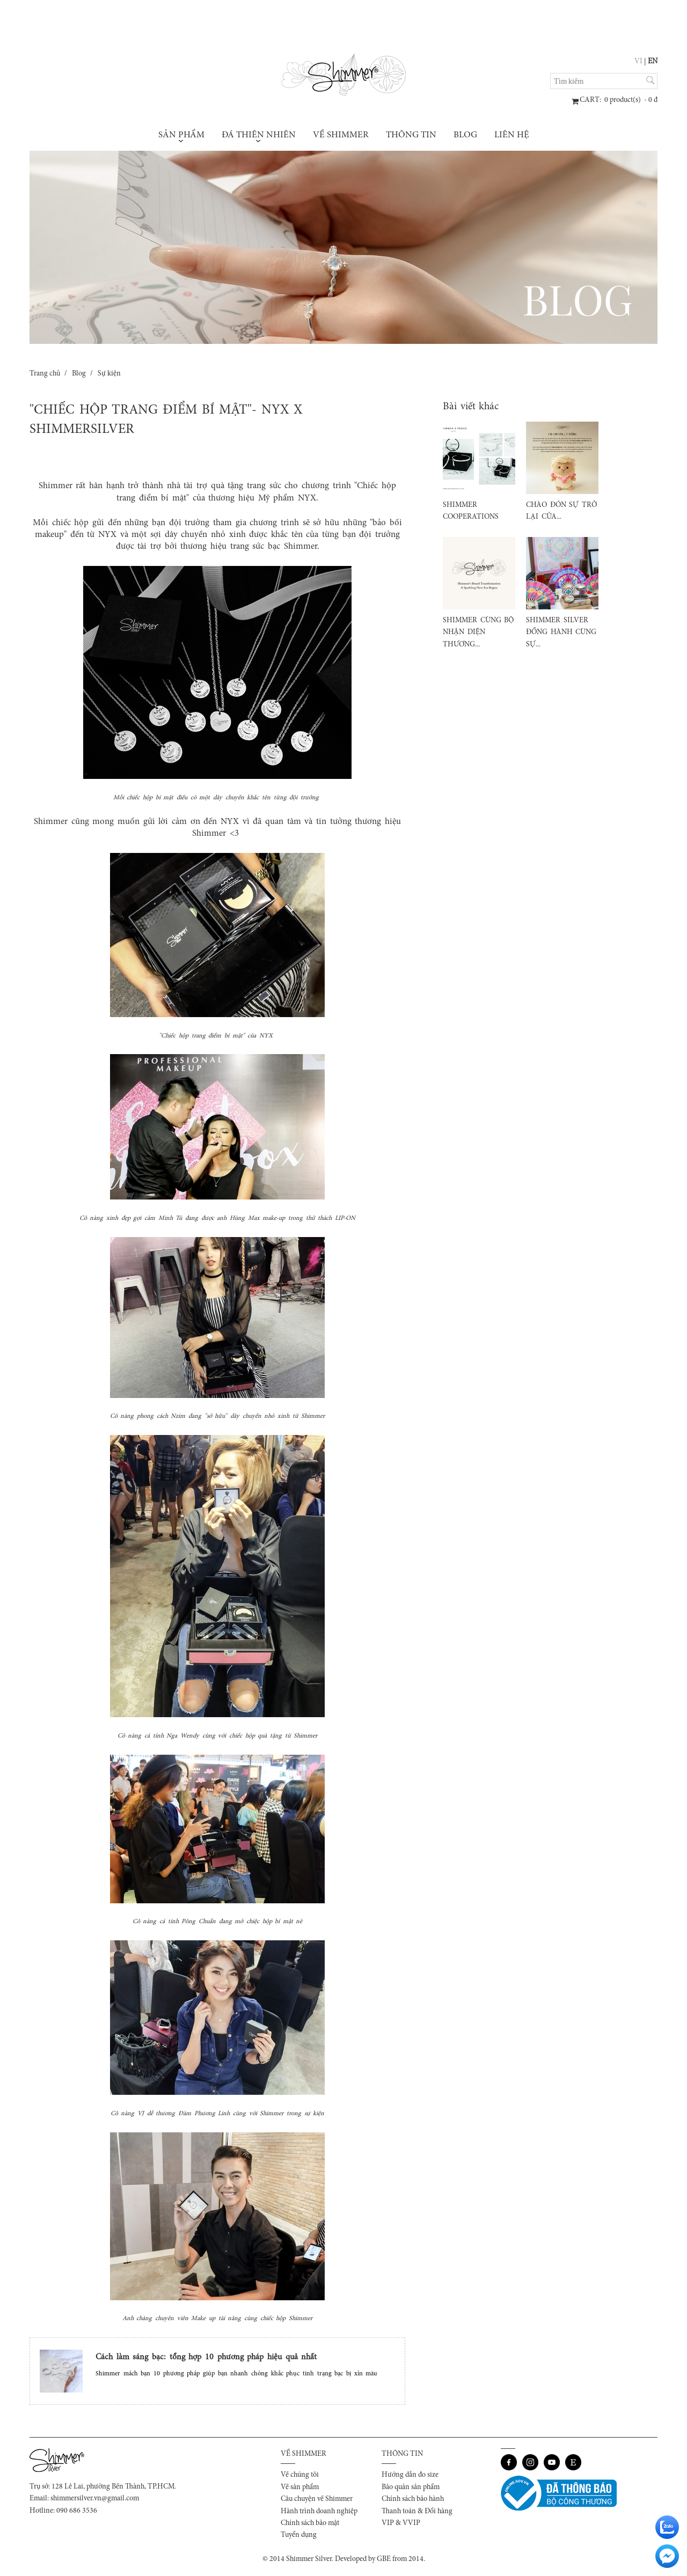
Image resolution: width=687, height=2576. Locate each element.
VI (638, 61)
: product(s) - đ (618, 100)
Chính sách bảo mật (310, 2523)
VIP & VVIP (401, 2523)
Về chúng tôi (300, 2475)
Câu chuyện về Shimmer (317, 2499)
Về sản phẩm (300, 2487)
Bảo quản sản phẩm (411, 2487)
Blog (465, 135)
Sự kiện (109, 374)
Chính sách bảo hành (413, 2499)
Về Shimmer (341, 135)
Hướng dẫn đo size (410, 2475)
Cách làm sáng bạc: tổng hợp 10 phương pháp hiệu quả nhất (206, 2357)
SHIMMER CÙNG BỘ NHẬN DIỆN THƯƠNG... (478, 633)
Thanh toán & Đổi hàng (417, 2511)
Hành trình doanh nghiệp (319, 2511)
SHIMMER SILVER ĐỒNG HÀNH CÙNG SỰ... (561, 633)
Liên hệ (511, 135)
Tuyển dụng (299, 2535)
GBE (384, 2559)
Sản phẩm (181, 136)
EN (652, 61)
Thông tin (411, 135)
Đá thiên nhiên (259, 136)
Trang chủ (45, 374)
